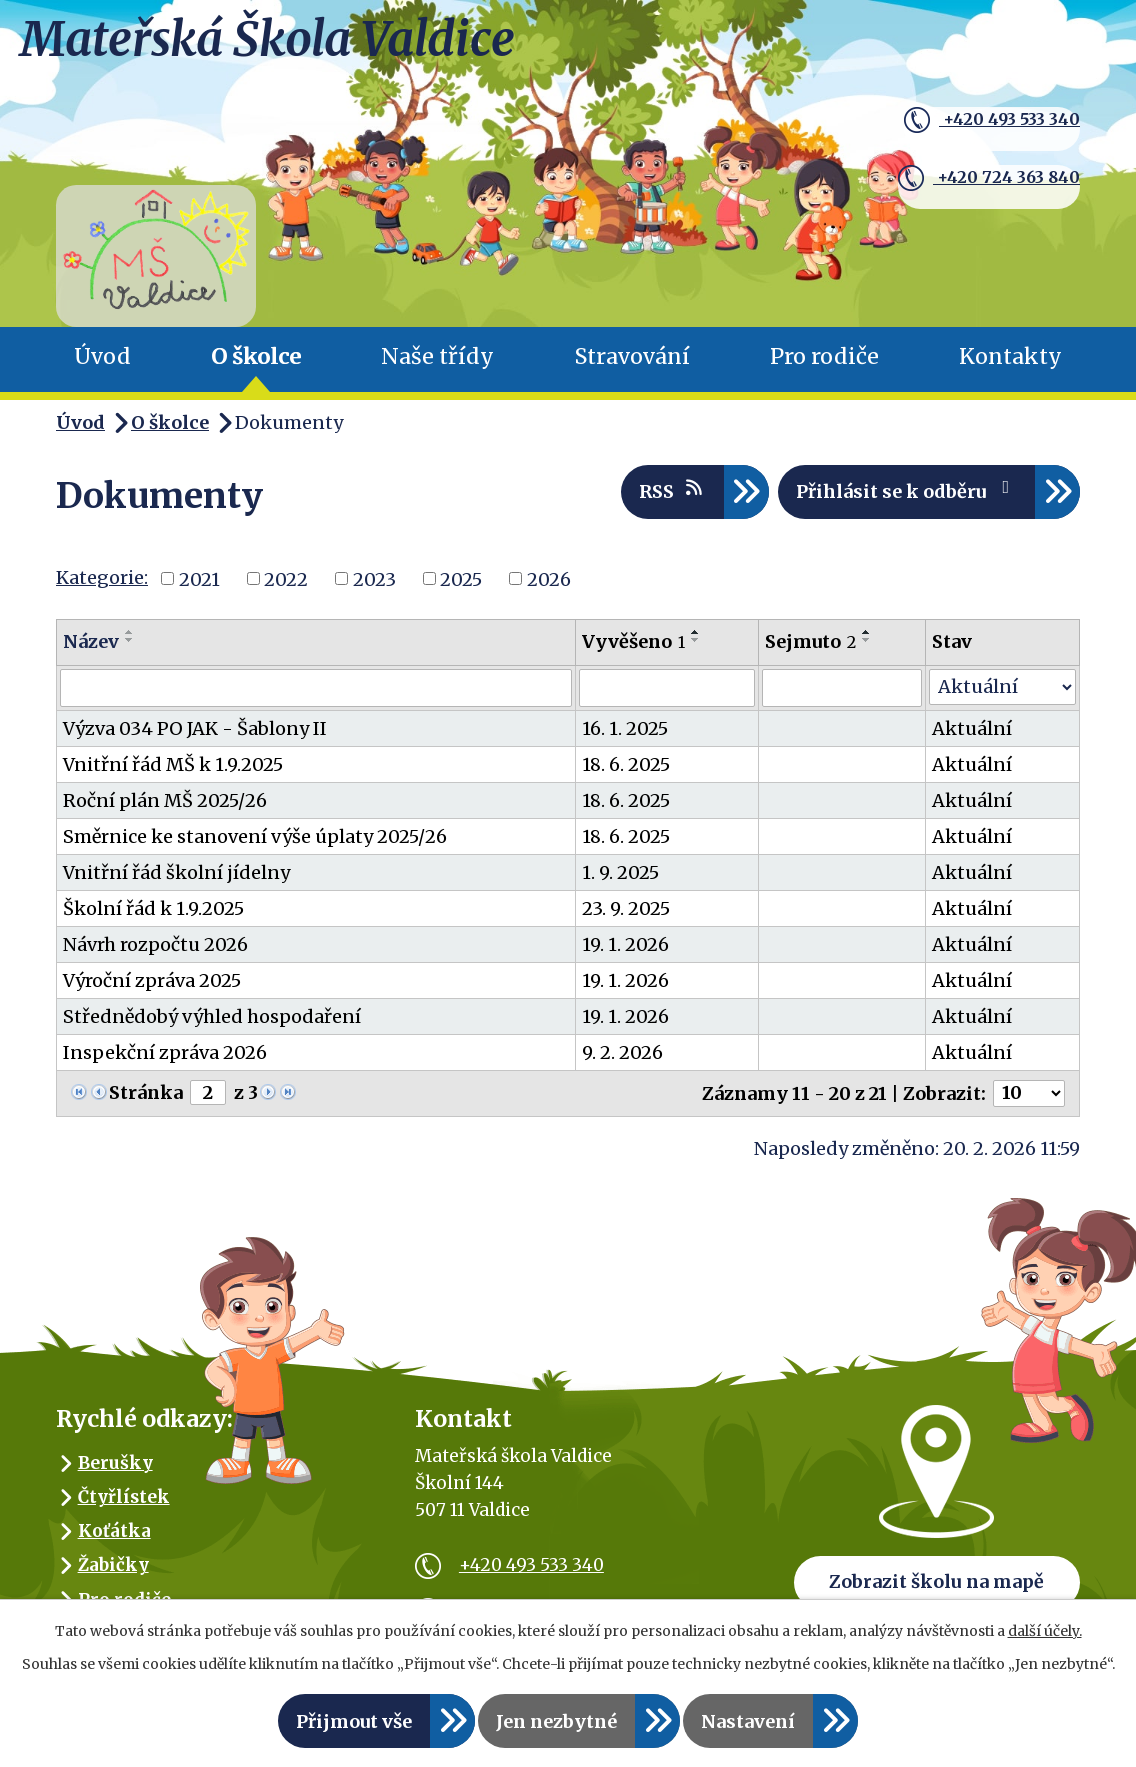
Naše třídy (437, 356)
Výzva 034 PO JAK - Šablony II (195, 728)
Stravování (632, 356)
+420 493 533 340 (970, 123)
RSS (672, 490)
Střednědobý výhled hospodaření (212, 1016)
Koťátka (114, 1531)
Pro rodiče (824, 356)
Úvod (102, 356)
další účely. (1045, 1631)
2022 (286, 578)
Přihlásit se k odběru (907, 490)
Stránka (146, 1092)
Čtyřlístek (124, 1497)
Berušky (115, 1463)
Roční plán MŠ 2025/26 (165, 800)
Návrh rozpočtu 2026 (155, 944)
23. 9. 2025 (626, 908)
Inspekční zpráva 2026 (165, 1052)
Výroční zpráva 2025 (152, 980)
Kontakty (1010, 356)
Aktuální (972, 728)
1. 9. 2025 (620, 872)
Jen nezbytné (556, 1721)
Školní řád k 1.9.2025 (153, 908)
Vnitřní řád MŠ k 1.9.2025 (173, 764)
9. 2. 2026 (622, 1052)
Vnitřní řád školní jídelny (176, 872)
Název (91, 641)
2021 (199, 578)
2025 (461, 578)
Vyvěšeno (633, 641)
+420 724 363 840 (967, 169)
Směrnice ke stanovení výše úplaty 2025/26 (255, 836)
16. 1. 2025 (625, 728)
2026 (549, 578)
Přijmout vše (354, 1721)
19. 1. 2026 (625, 944)
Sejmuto (810, 641)
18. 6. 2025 (626, 764)
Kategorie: (102, 577)
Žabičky (113, 1565)
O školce (256, 356)
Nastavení (748, 1721)
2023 (374, 578)
